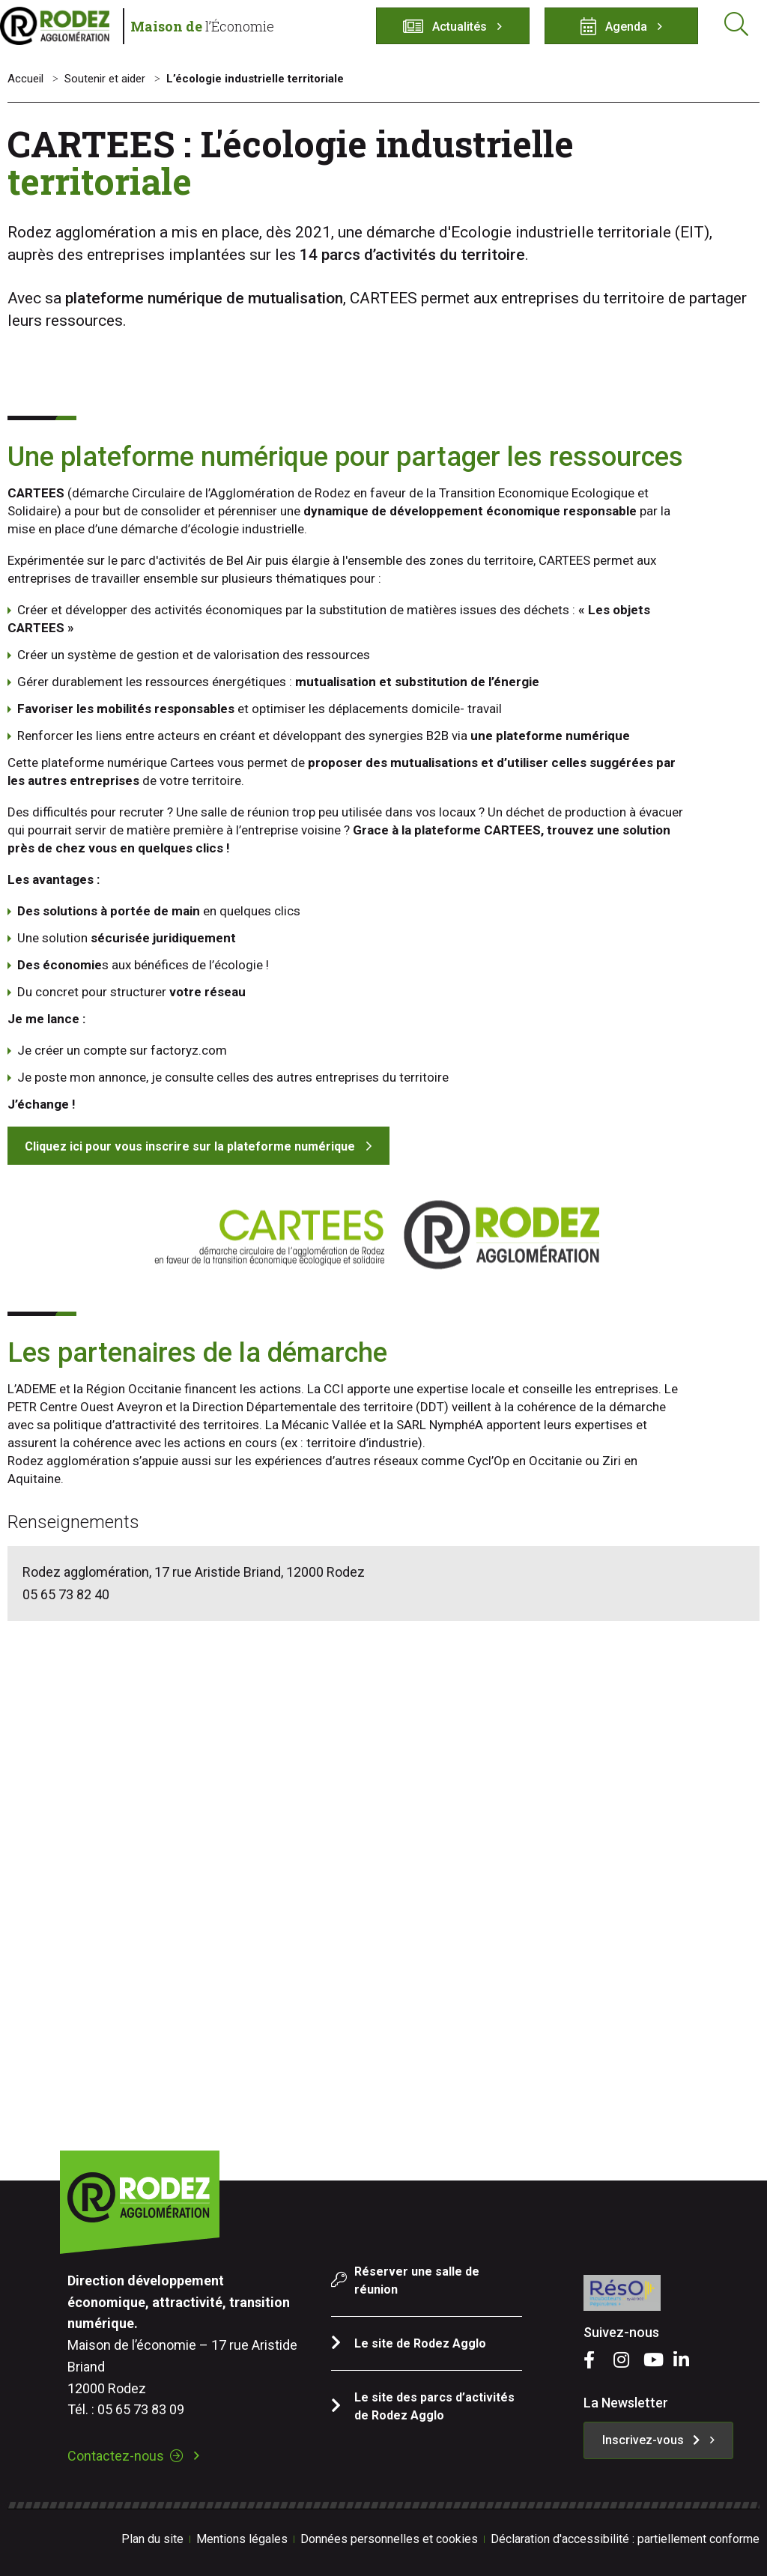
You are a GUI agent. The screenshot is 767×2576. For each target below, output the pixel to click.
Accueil (25, 78)
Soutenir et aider (104, 78)
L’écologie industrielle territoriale (255, 78)
